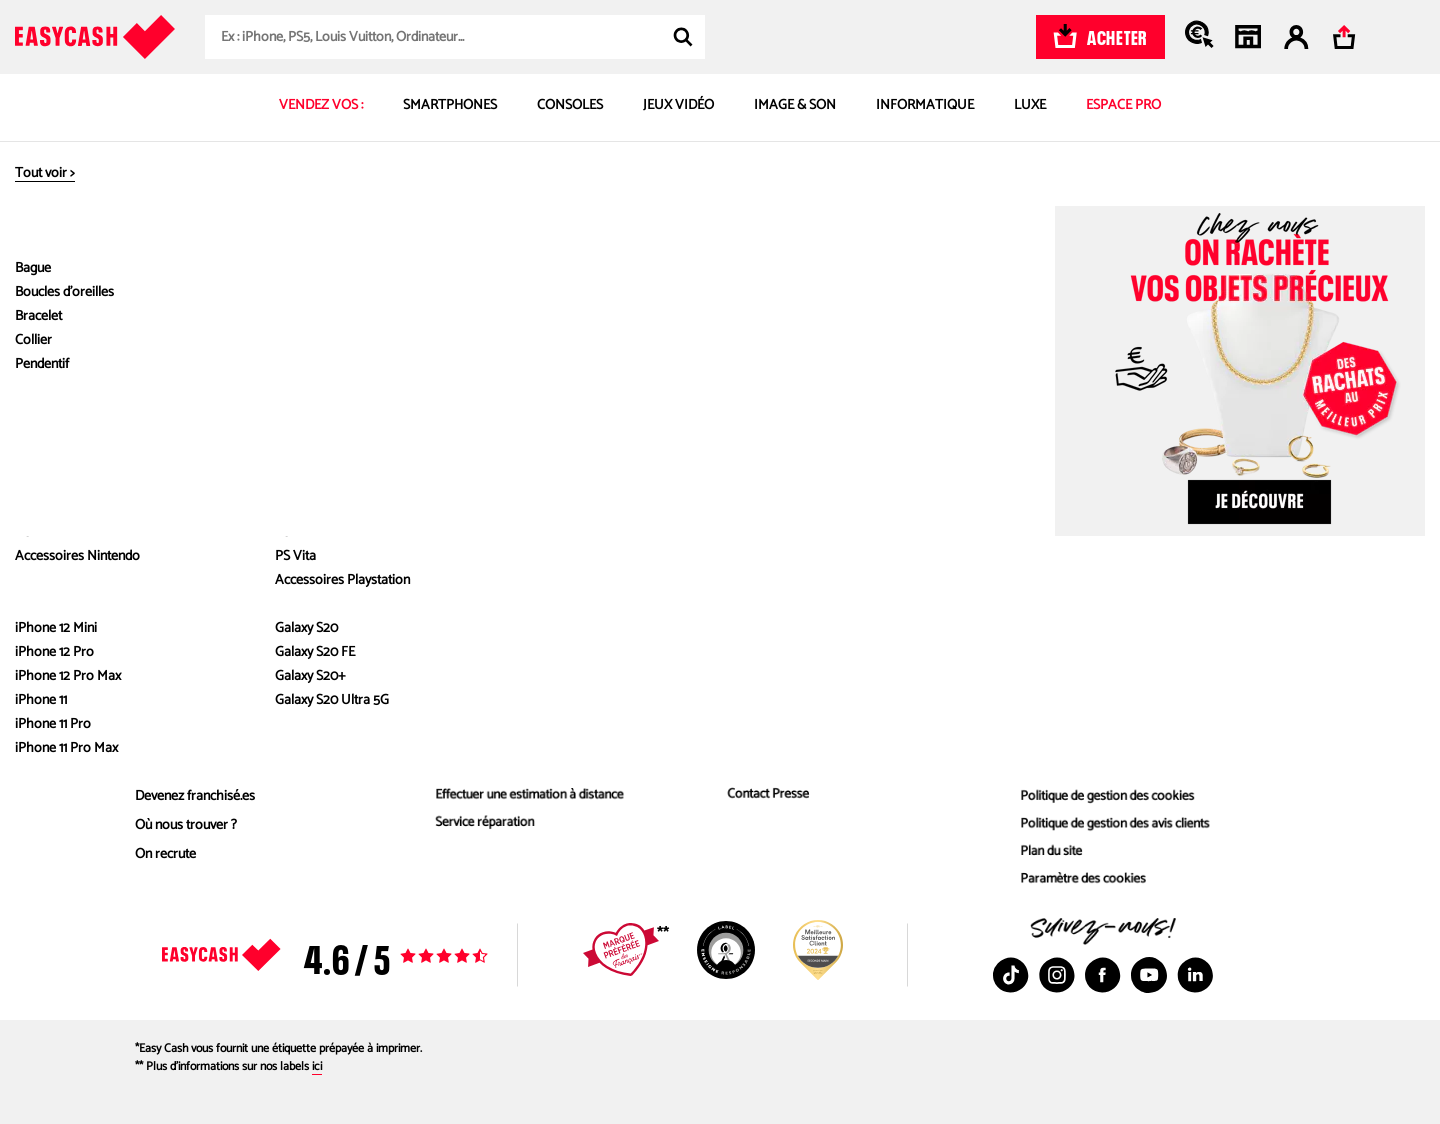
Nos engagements (187, 738)
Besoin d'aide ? (770, 654)
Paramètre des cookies (1079, 883)
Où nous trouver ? (186, 825)
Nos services (473, 654)
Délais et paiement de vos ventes (812, 738)
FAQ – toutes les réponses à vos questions (840, 709)
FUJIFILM (787, 306)
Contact (742, 767)
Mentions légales (1061, 738)
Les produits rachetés (489, 767)
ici (317, 1066)
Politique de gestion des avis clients (1112, 825)
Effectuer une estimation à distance (527, 796)
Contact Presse (763, 796)
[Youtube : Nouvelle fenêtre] (1149, 975)
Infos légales (1059, 654)
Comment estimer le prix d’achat (519, 709)
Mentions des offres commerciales (1111, 709)
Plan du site (1045, 854)
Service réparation (480, 825)
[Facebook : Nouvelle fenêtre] (1103, 975)
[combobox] (455, 37)
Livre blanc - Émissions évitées (220, 767)
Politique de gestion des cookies (1104, 796)
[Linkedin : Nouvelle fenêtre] (1195, 975)
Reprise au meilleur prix (494, 738)
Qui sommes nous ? (191, 709)
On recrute (165, 854)
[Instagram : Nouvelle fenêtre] (1057, 975)
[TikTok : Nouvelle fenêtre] (1011, 975)
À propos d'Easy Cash (209, 654)
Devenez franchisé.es (195, 796)
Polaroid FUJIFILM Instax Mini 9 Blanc (952, 306)
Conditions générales (1073, 767)
